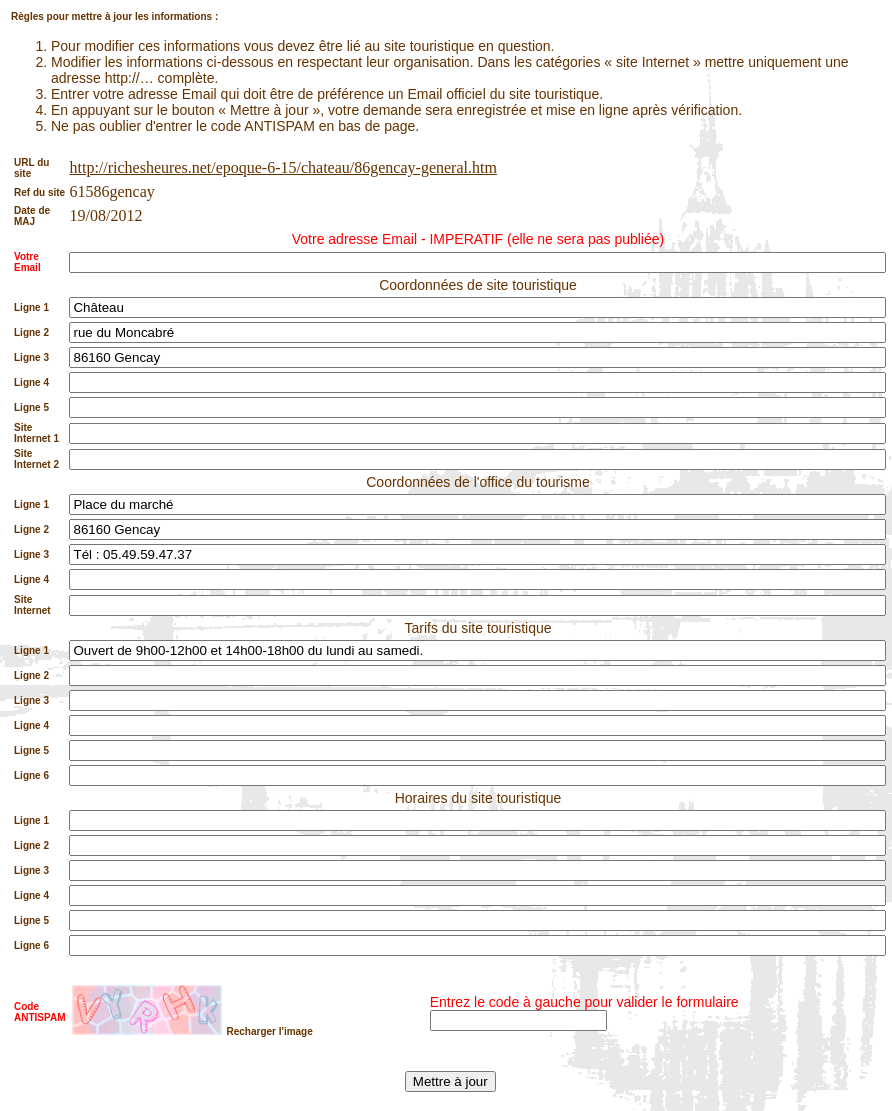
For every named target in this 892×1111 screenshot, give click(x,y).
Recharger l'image (269, 1031)
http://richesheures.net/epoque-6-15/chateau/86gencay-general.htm (282, 167)
